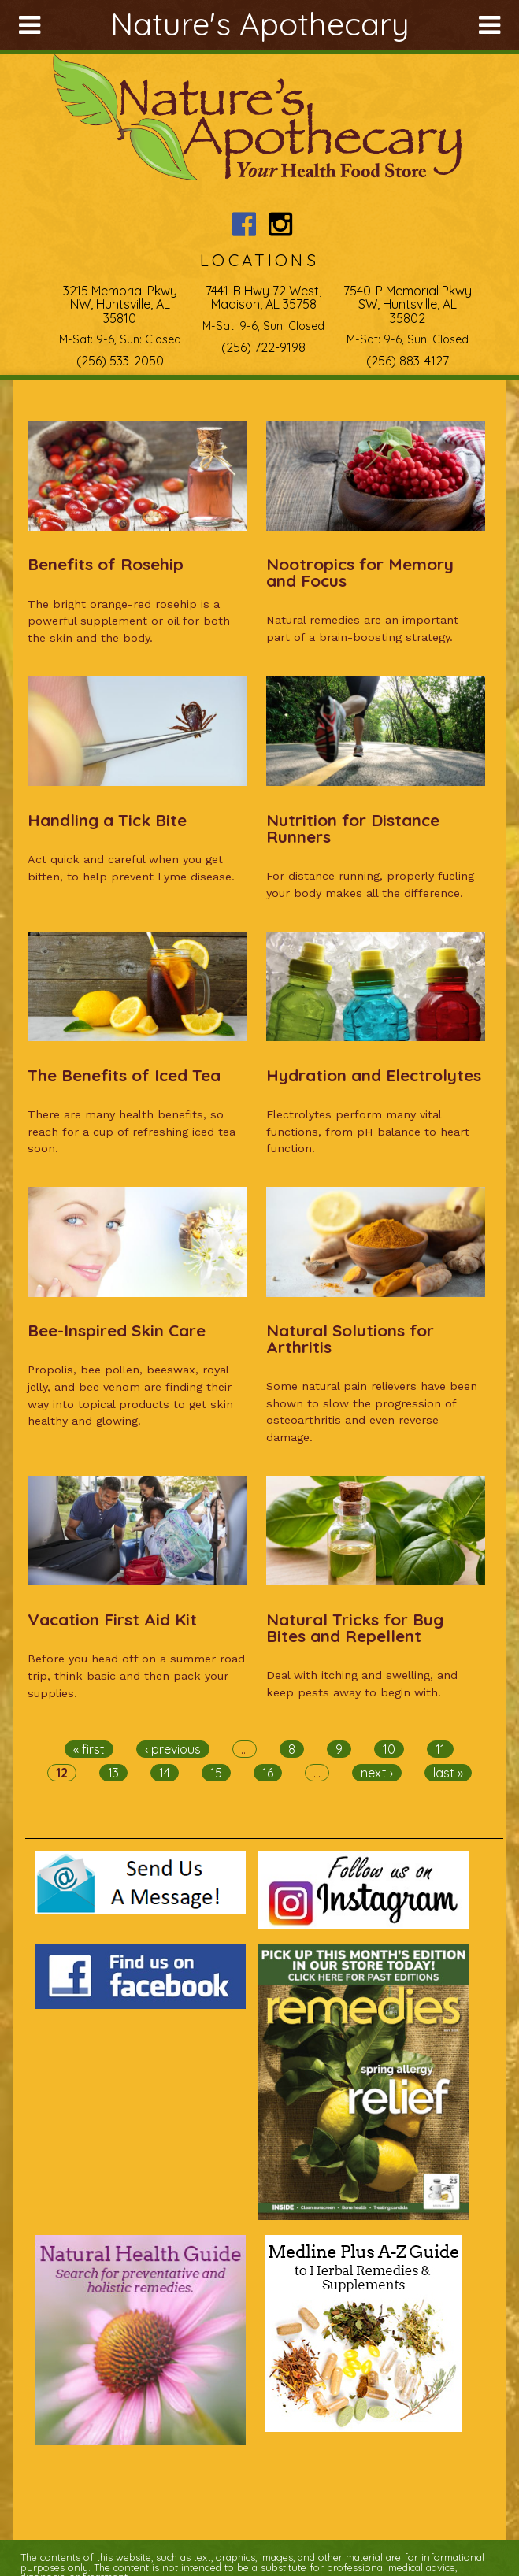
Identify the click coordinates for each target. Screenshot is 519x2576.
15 (216, 1773)
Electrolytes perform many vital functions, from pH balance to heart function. (367, 1131)
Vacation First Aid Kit (112, 1619)
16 (267, 1773)
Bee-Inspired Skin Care (117, 1330)
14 (164, 1773)
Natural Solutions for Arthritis (350, 1338)
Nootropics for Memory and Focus (360, 572)
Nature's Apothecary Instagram (281, 224)
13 (113, 1773)
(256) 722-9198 (263, 347)
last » (448, 1773)
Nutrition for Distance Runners (352, 828)
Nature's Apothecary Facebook (244, 224)
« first (89, 1749)
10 (389, 1749)
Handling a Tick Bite (107, 820)
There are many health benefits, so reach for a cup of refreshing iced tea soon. (131, 1131)
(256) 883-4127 (407, 361)
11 (440, 1749)
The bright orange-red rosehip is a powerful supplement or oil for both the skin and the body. (129, 621)
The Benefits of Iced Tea (124, 1075)
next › (377, 1773)
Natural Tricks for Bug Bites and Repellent (354, 1627)
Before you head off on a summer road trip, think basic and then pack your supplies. (136, 1675)
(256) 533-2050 (120, 361)
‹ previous (173, 1749)
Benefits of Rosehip (106, 564)
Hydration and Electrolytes (373, 1075)
